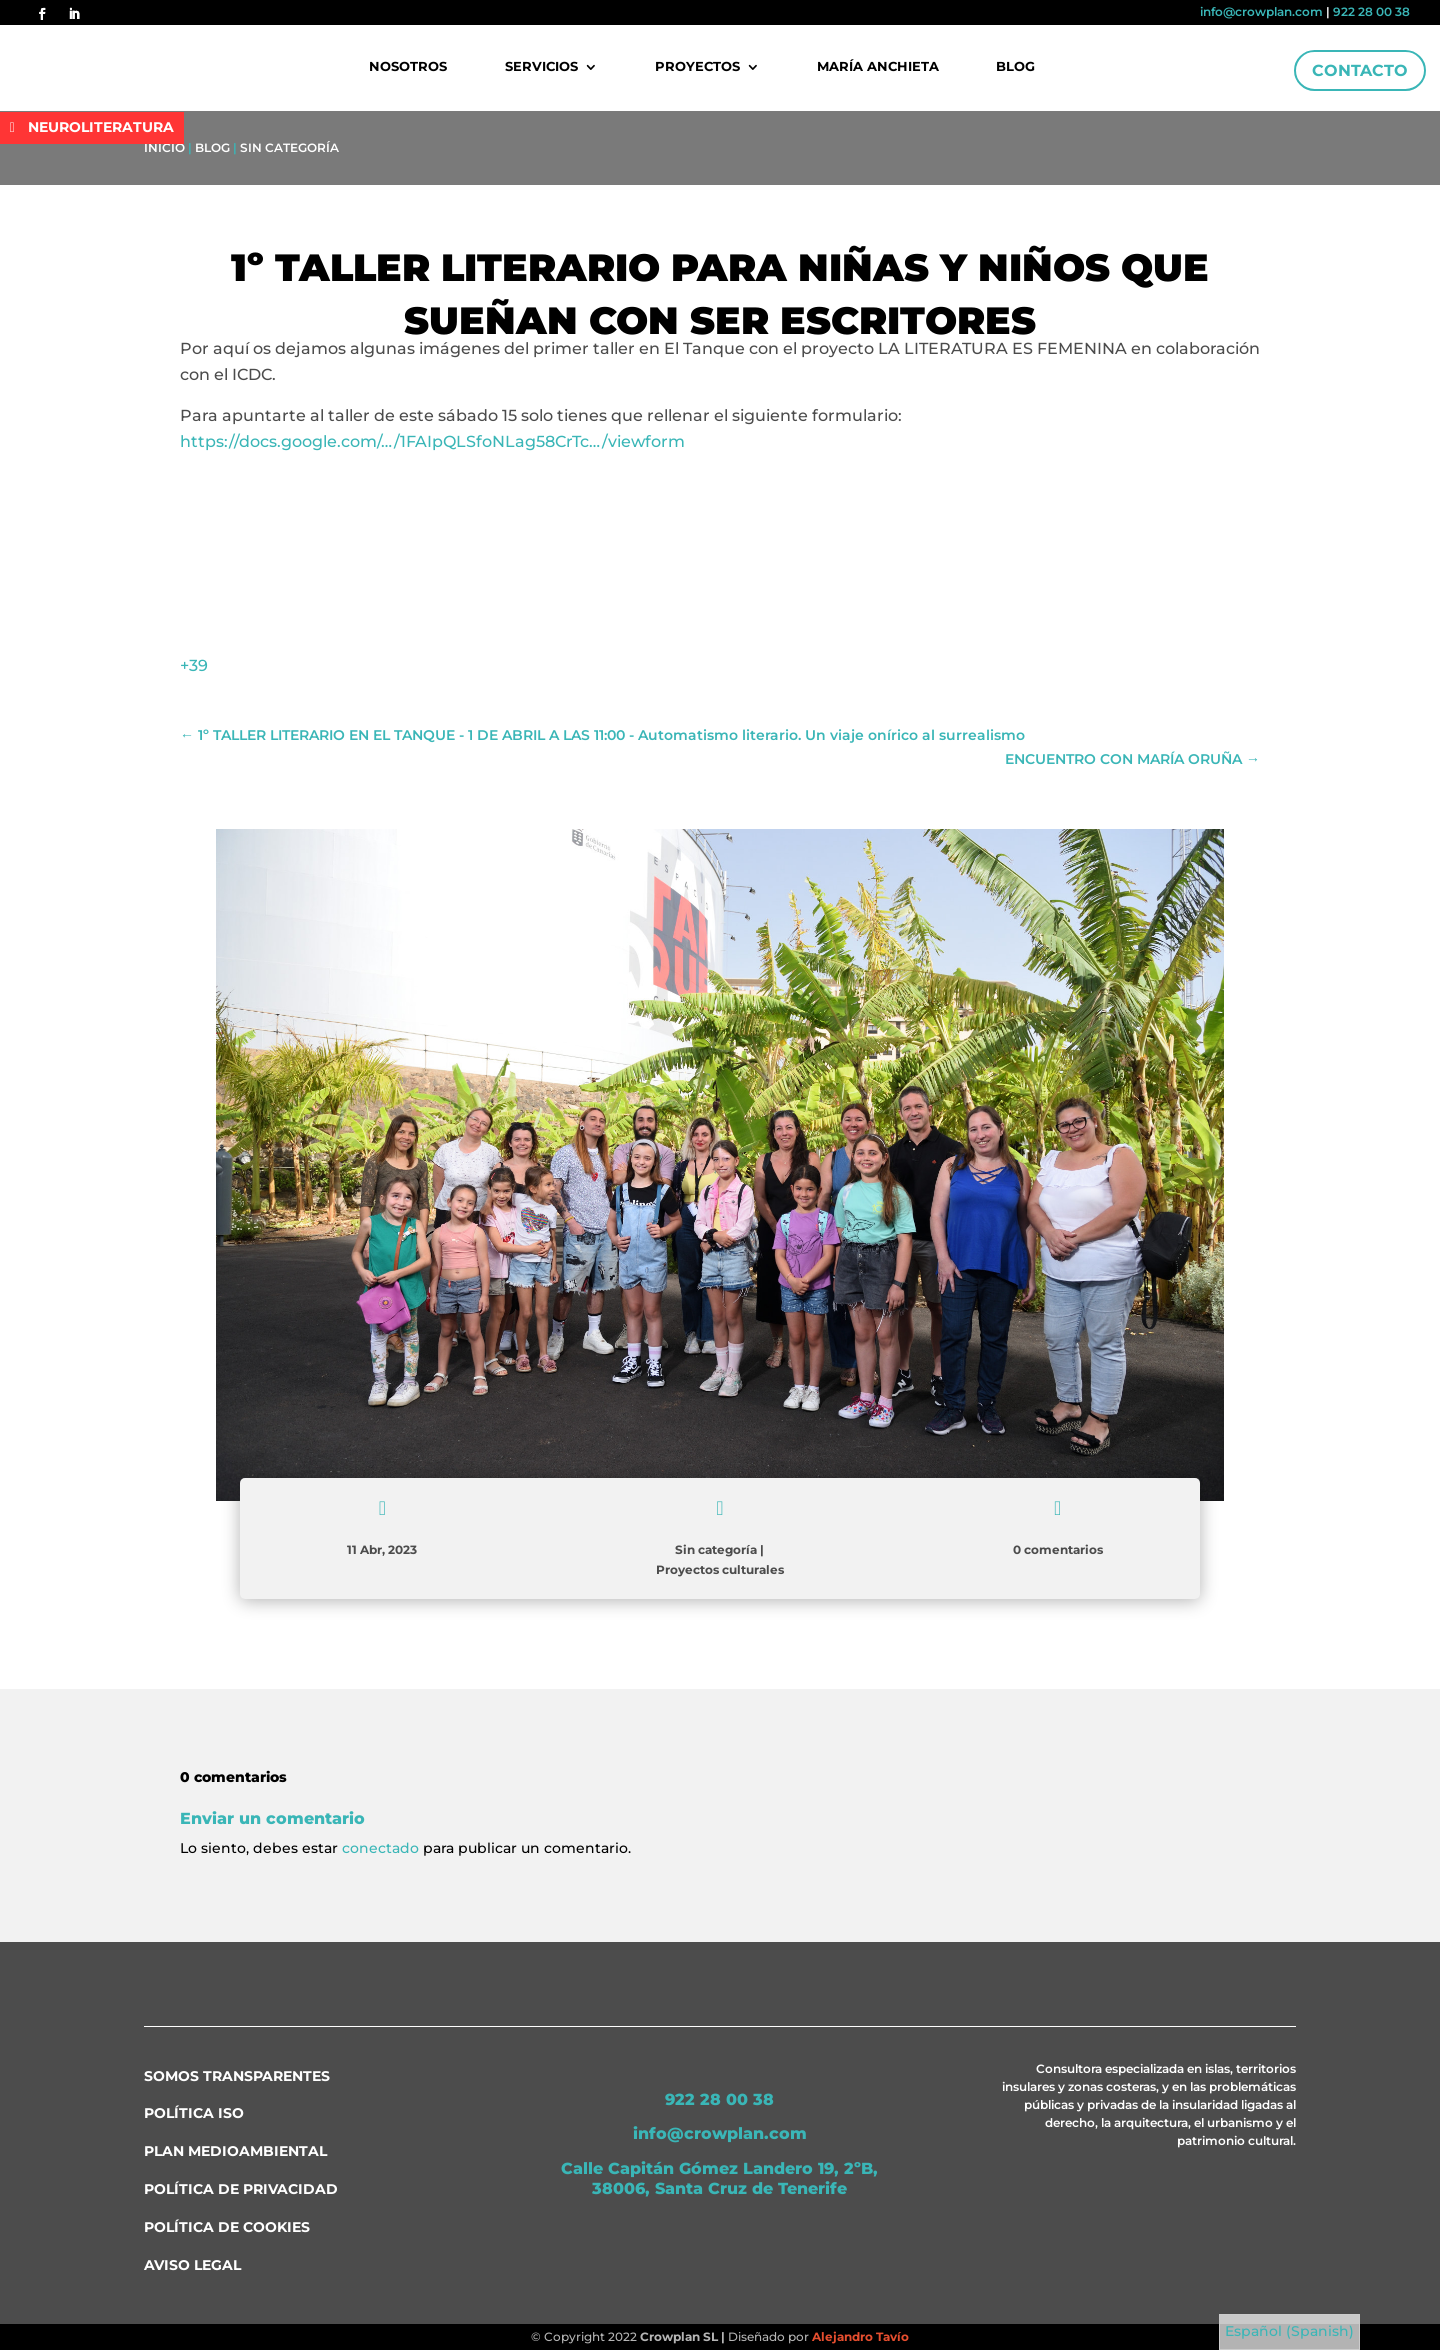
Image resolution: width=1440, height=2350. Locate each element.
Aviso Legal (192, 2265)
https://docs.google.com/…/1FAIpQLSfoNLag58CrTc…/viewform (432, 441)
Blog (1015, 67)
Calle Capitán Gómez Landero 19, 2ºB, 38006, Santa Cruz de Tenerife (719, 2179)
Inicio (164, 147)
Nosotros (409, 67)
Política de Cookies (227, 2227)
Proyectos (697, 67)
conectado (380, 1848)
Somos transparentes (237, 2076)
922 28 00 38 (1371, 11)
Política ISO (194, 2113)
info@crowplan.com (1261, 11)
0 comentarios (1058, 1549)
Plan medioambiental (235, 2151)
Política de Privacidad (241, 2189)
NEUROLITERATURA (101, 127)
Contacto (1360, 70)
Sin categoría (289, 147)
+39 (194, 665)
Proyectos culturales (720, 1569)
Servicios (541, 67)
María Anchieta (878, 67)
